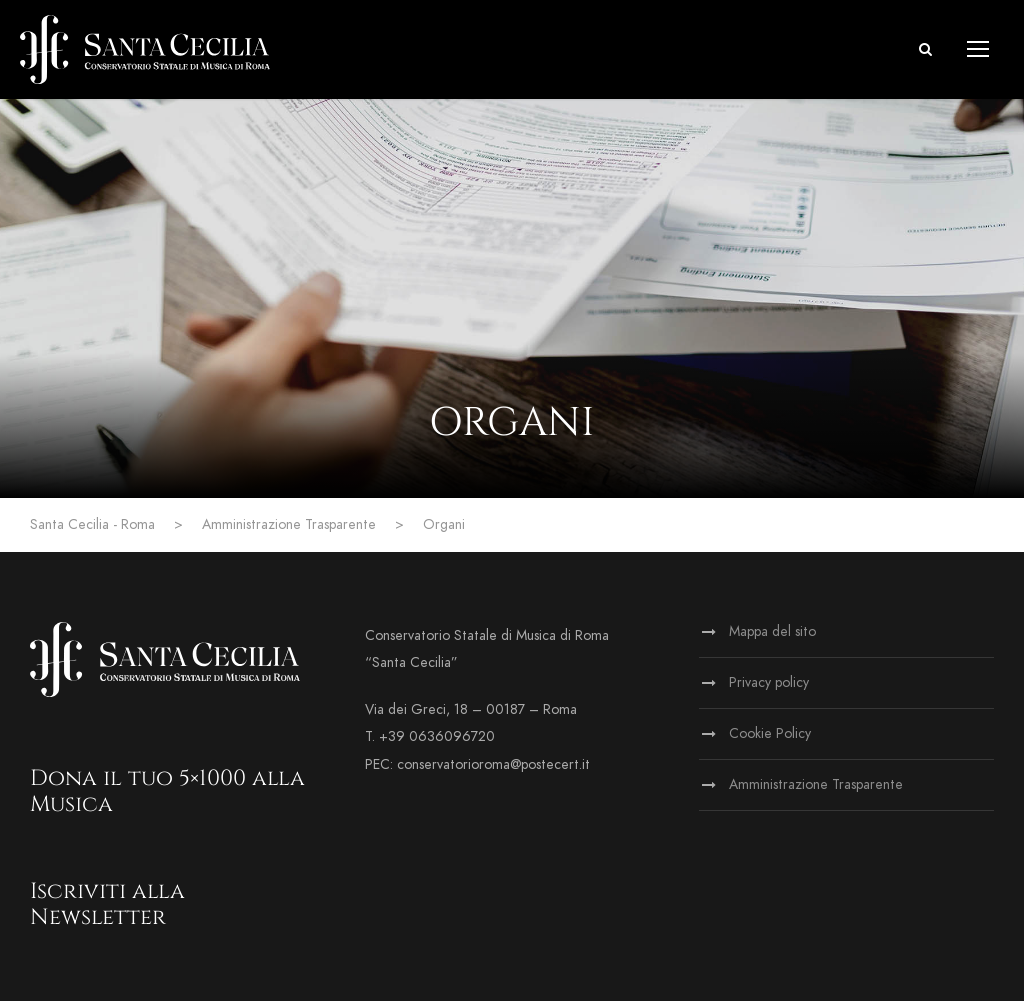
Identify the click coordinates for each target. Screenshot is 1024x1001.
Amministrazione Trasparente (816, 784)
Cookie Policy (770, 733)
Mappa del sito (772, 631)
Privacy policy (769, 682)
